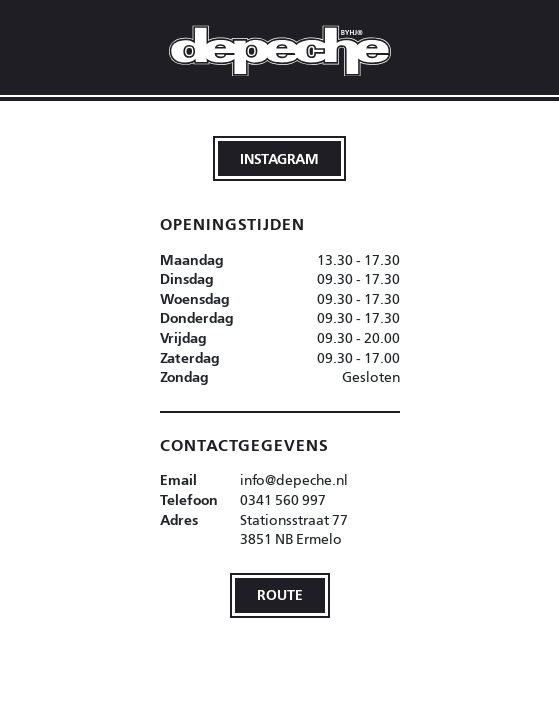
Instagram (279, 158)
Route (280, 594)
